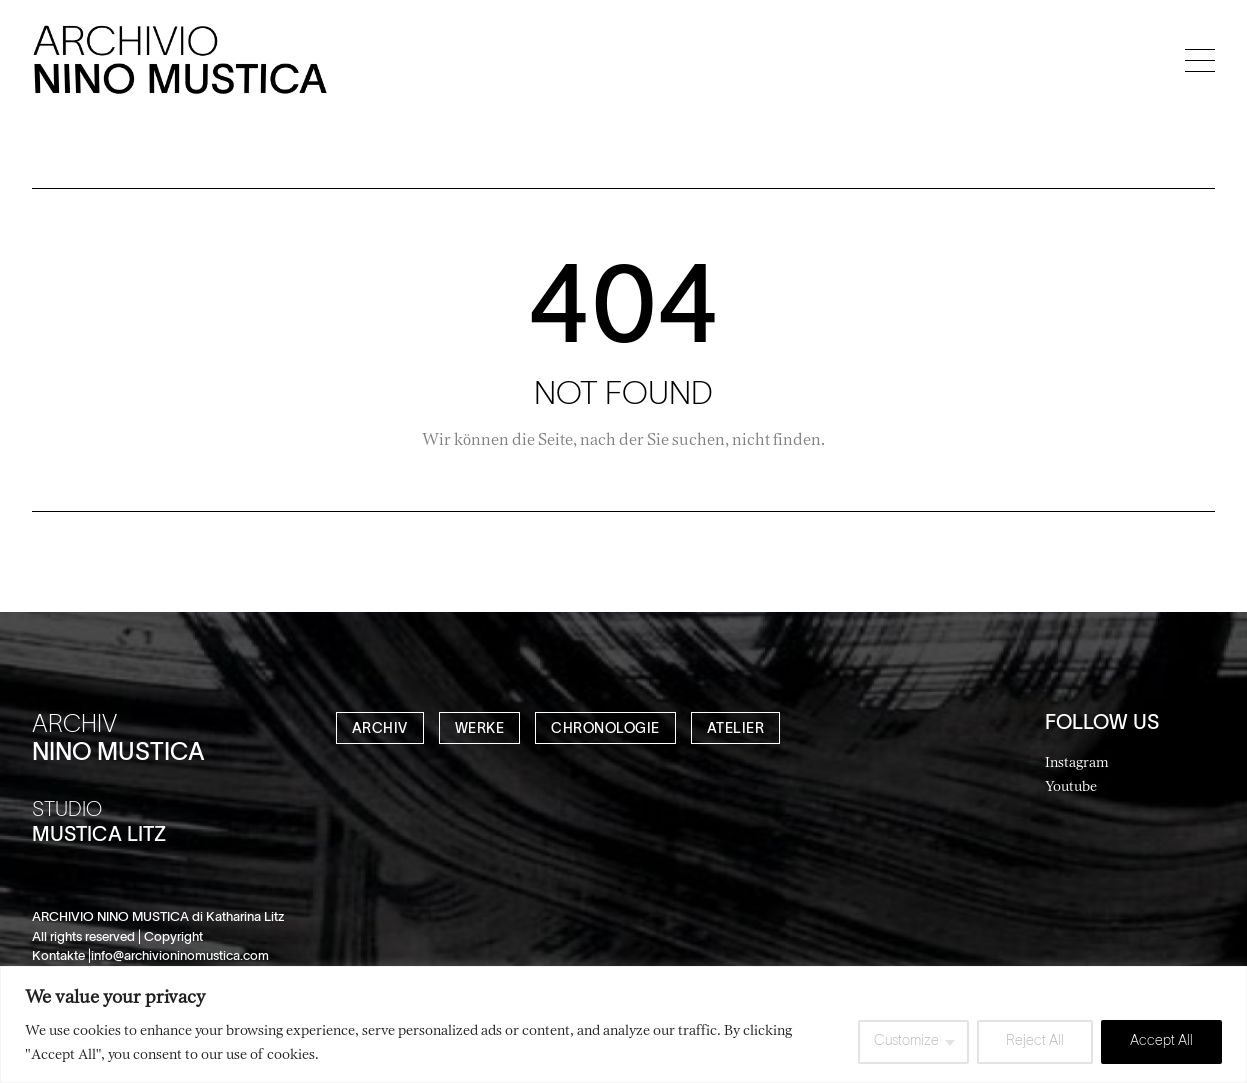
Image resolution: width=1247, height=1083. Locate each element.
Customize (906, 1041)
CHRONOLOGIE (605, 729)
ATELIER (736, 729)
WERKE (480, 729)
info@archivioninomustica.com (180, 957)
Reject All (1035, 1041)
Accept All (1161, 1041)
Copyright (173, 938)
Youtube (1071, 785)
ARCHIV (380, 729)
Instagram (1077, 761)
